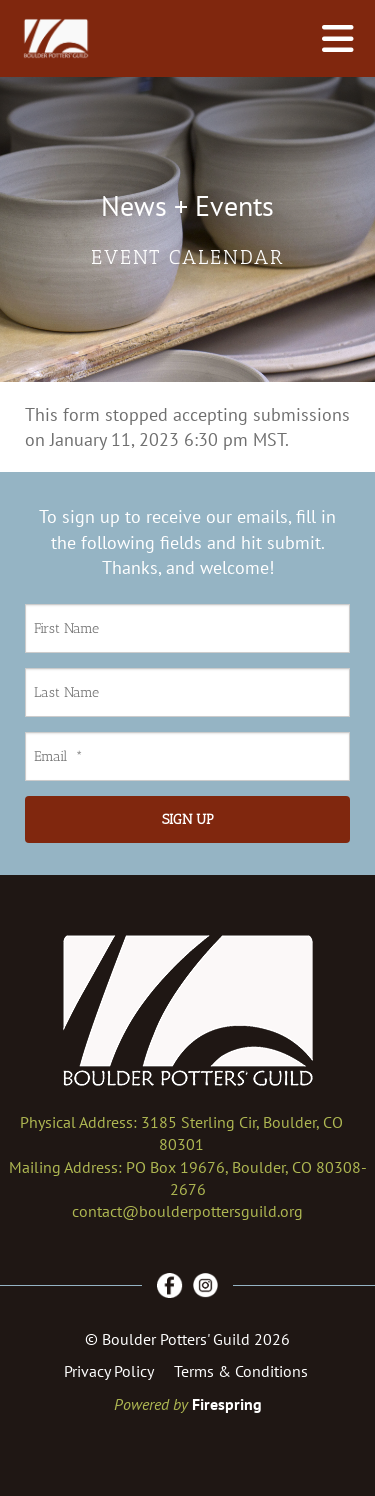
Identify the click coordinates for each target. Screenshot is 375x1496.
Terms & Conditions (241, 1371)
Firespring (227, 1404)
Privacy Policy (109, 1371)
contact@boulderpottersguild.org (187, 1211)
